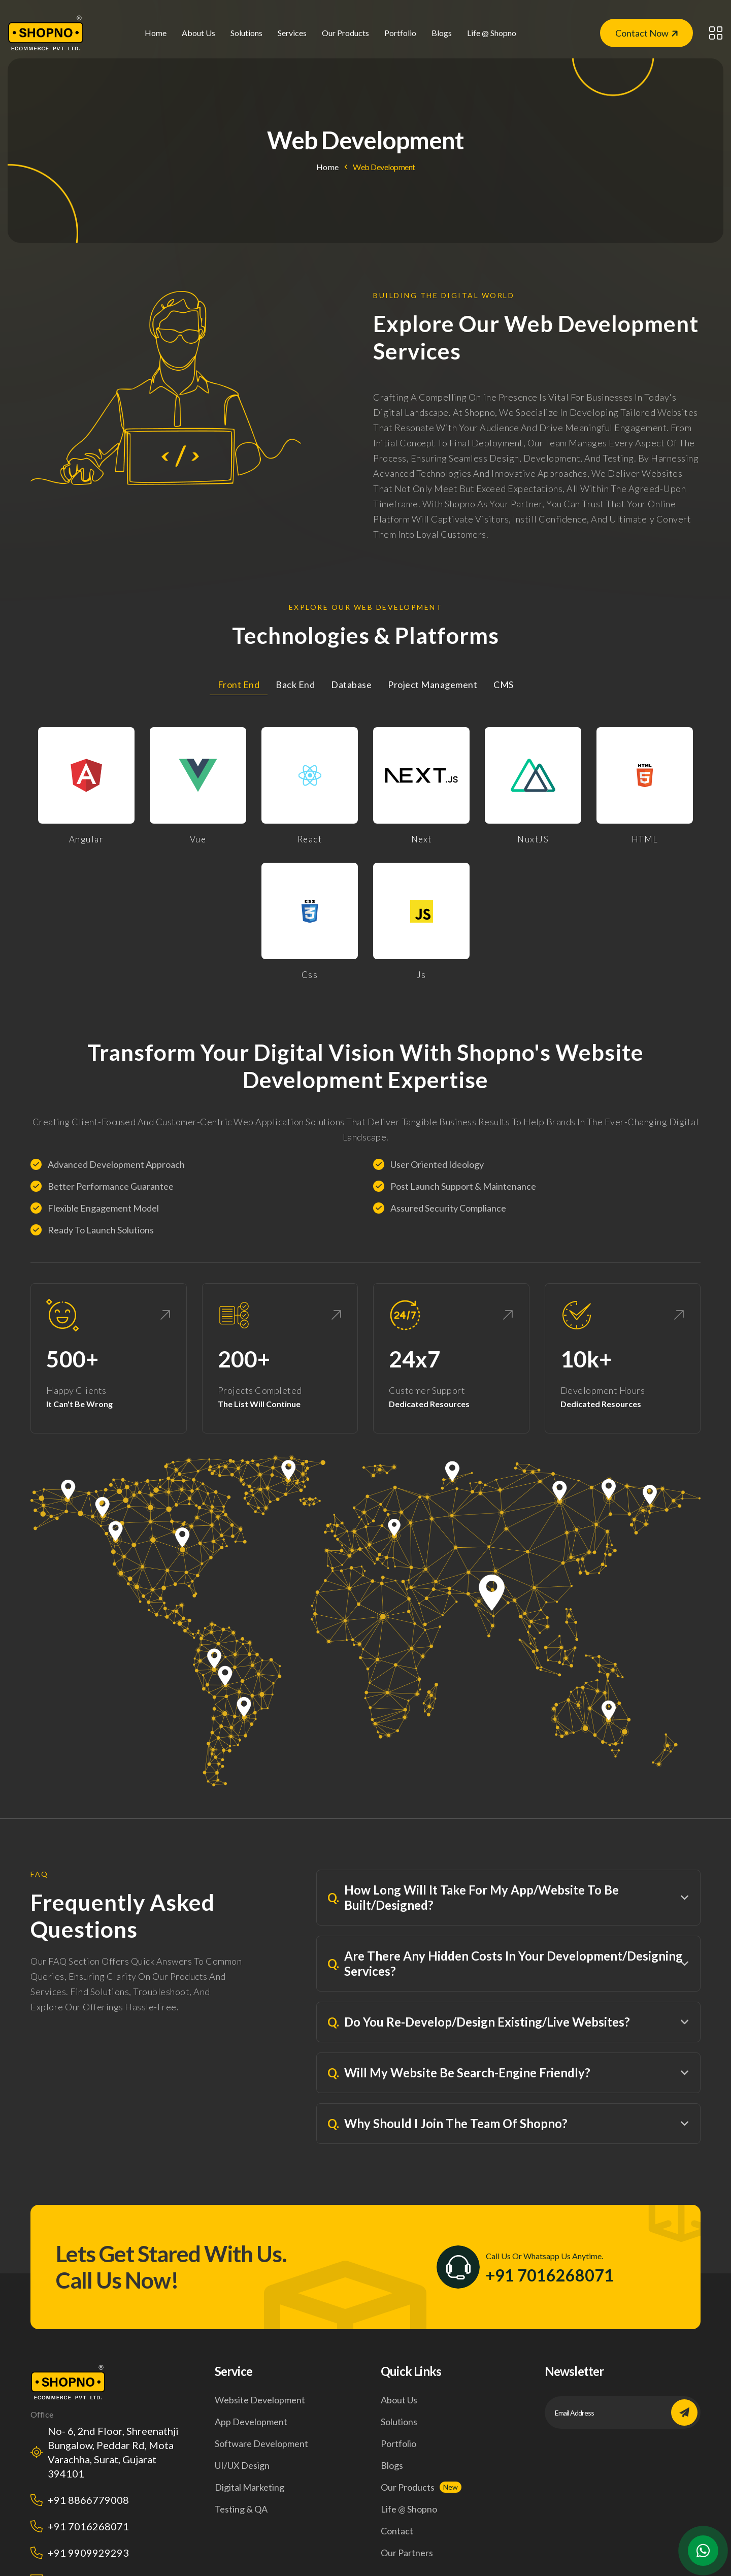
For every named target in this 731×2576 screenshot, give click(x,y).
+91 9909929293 (88, 2553)
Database (351, 684)
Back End (295, 684)
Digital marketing (249, 2487)
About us (198, 33)
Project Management (432, 684)
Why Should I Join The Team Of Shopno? (447, 2123)
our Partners (407, 2552)
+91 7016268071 (550, 2275)
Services (292, 33)
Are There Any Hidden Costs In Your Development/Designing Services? (505, 1963)
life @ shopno (491, 33)
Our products (408, 2487)
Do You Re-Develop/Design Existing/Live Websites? (478, 2022)
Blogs (441, 33)
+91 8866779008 (88, 2500)
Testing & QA (241, 2509)
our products (345, 33)
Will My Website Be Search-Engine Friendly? (458, 2072)
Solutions (399, 2421)
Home (156, 33)
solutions (246, 33)
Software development (261, 2443)
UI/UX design (242, 2465)
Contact (397, 2530)
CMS (503, 684)
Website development (260, 2399)
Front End (239, 684)
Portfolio (400, 33)
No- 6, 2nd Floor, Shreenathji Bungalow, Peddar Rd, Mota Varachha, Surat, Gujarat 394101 (113, 2452)
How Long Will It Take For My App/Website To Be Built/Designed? (473, 1897)
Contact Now (646, 33)
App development (251, 2421)
